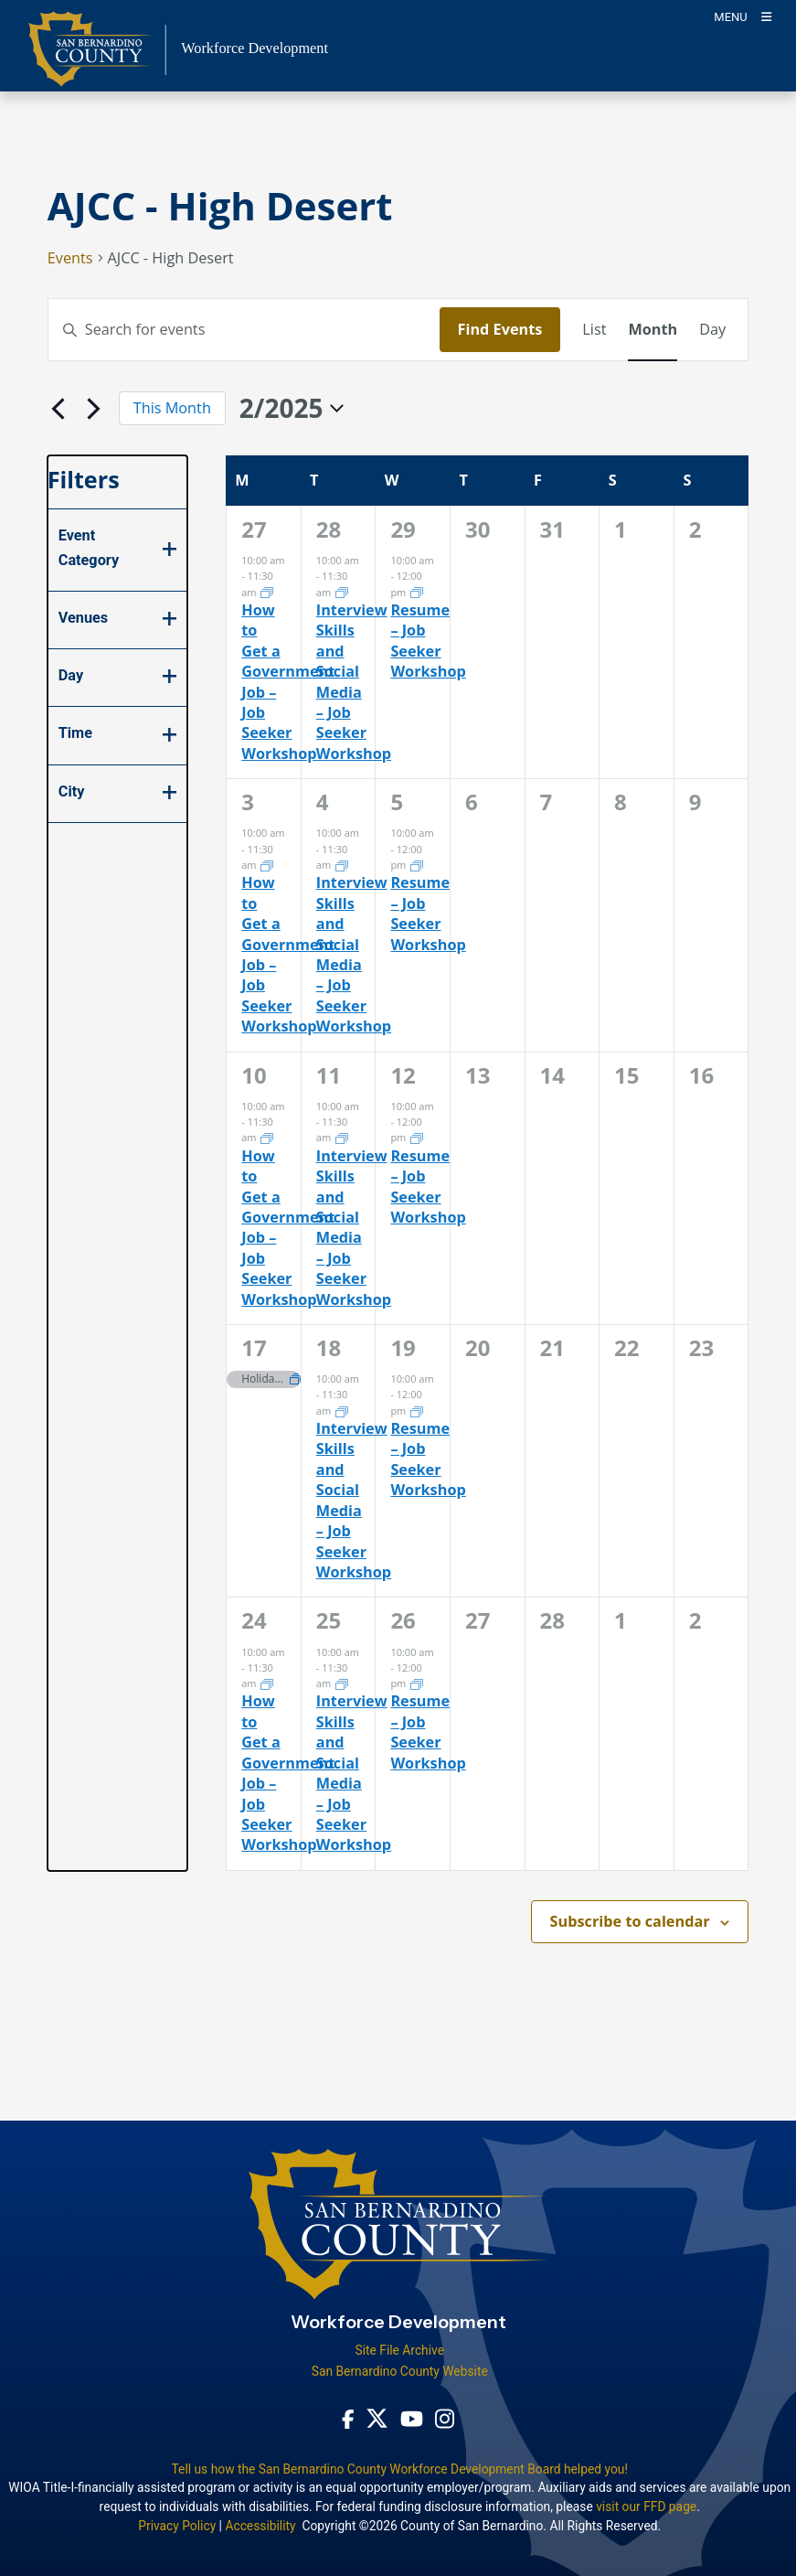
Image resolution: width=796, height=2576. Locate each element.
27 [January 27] (253, 529)
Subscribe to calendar (630, 1921)
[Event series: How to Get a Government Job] (266, 591)
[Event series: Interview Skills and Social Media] (341, 591)
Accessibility (260, 2525)
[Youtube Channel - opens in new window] (411, 2418)
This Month (172, 408)
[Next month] (94, 409)
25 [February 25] (328, 1620)
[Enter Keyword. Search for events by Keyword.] (244, 329)
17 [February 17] (253, 1347)
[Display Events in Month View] (652, 329)
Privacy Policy (177, 2525)
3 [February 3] (247, 801)
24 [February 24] (253, 1620)
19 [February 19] (402, 1347)
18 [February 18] (328, 1347)
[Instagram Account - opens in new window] (444, 2419)
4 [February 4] (322, 801)
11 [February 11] (328, 1075)
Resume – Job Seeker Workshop (427, 640)
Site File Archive (399, 2350)
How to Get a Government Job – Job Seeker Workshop (287, 682)
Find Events (500, 329)
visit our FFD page (646, 2506)
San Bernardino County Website (400, 2371)
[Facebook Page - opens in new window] (348, 2418)
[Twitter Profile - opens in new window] (377, 2418)
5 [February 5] (396, 801)
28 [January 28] (328, 529)
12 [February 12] (402, 1075)
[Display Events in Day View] (712, 329)
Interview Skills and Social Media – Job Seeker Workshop (353, 682)
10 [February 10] (253, 1075)
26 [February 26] (402, 1620)
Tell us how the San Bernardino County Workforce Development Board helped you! (400, 2469)
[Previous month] (58, 409)
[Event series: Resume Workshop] (416, 591)
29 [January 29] (402, 529)
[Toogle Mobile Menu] (742, 16)
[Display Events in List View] (594, 329)
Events (70, 258)
